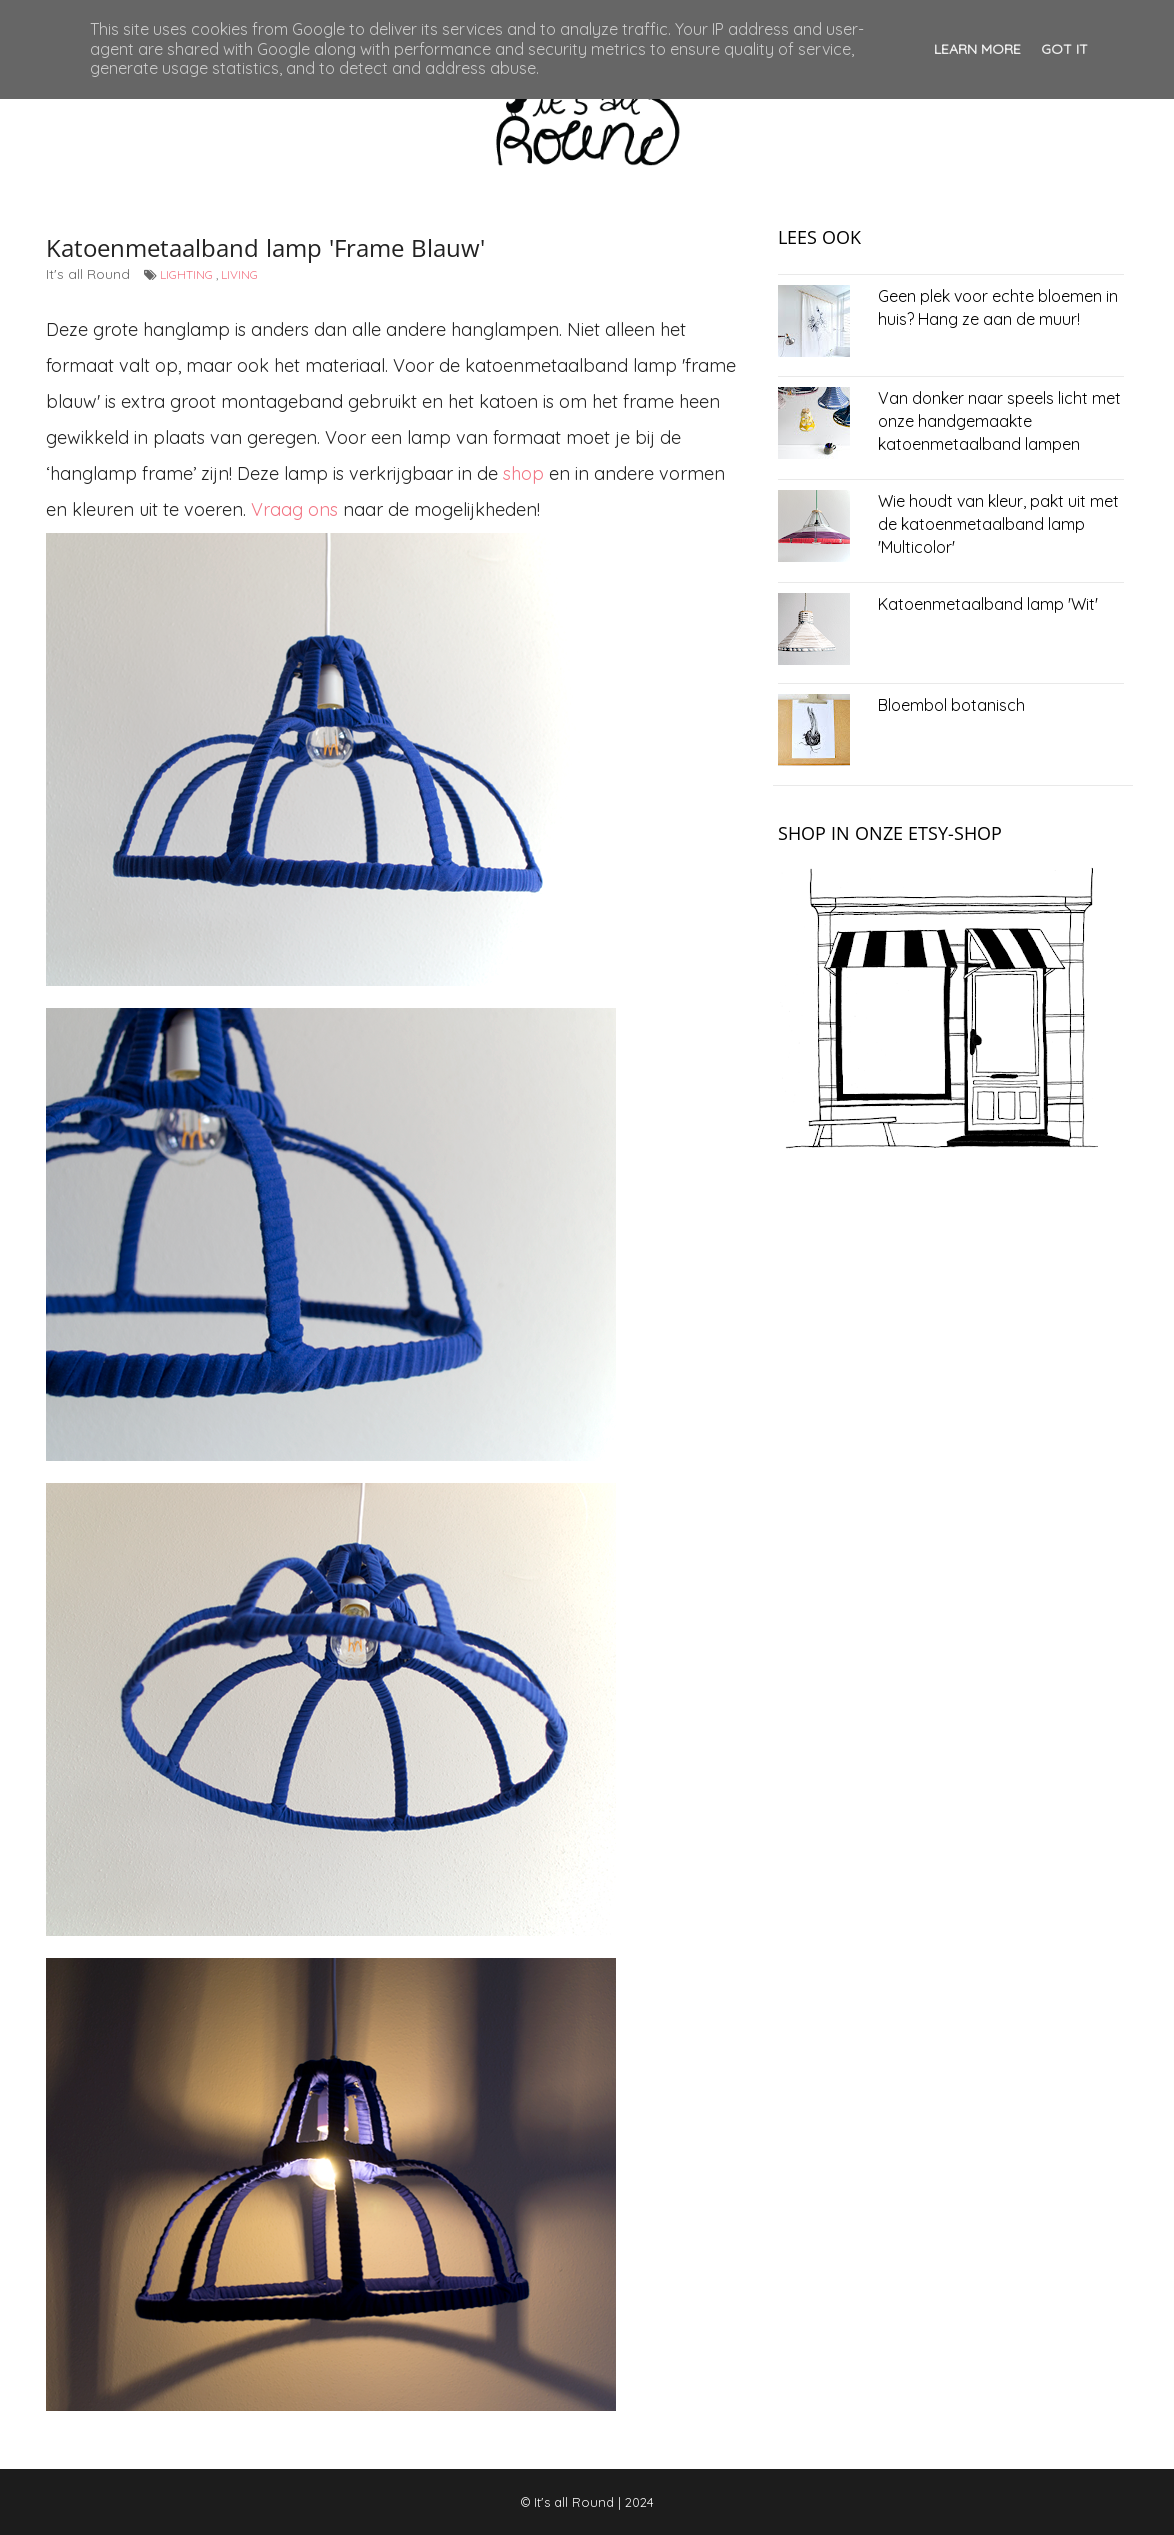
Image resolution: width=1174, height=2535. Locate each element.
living (239, 274)
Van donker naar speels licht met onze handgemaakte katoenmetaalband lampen (999, 421)
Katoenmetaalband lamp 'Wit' (988, 604)
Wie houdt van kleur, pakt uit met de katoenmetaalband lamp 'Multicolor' (998, 524)
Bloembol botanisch (951, 705)
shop (523, 473)
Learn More (977, 49)
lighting (186, 274)
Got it (1064, 49)
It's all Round (574, 2502)
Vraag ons (294, 509)
